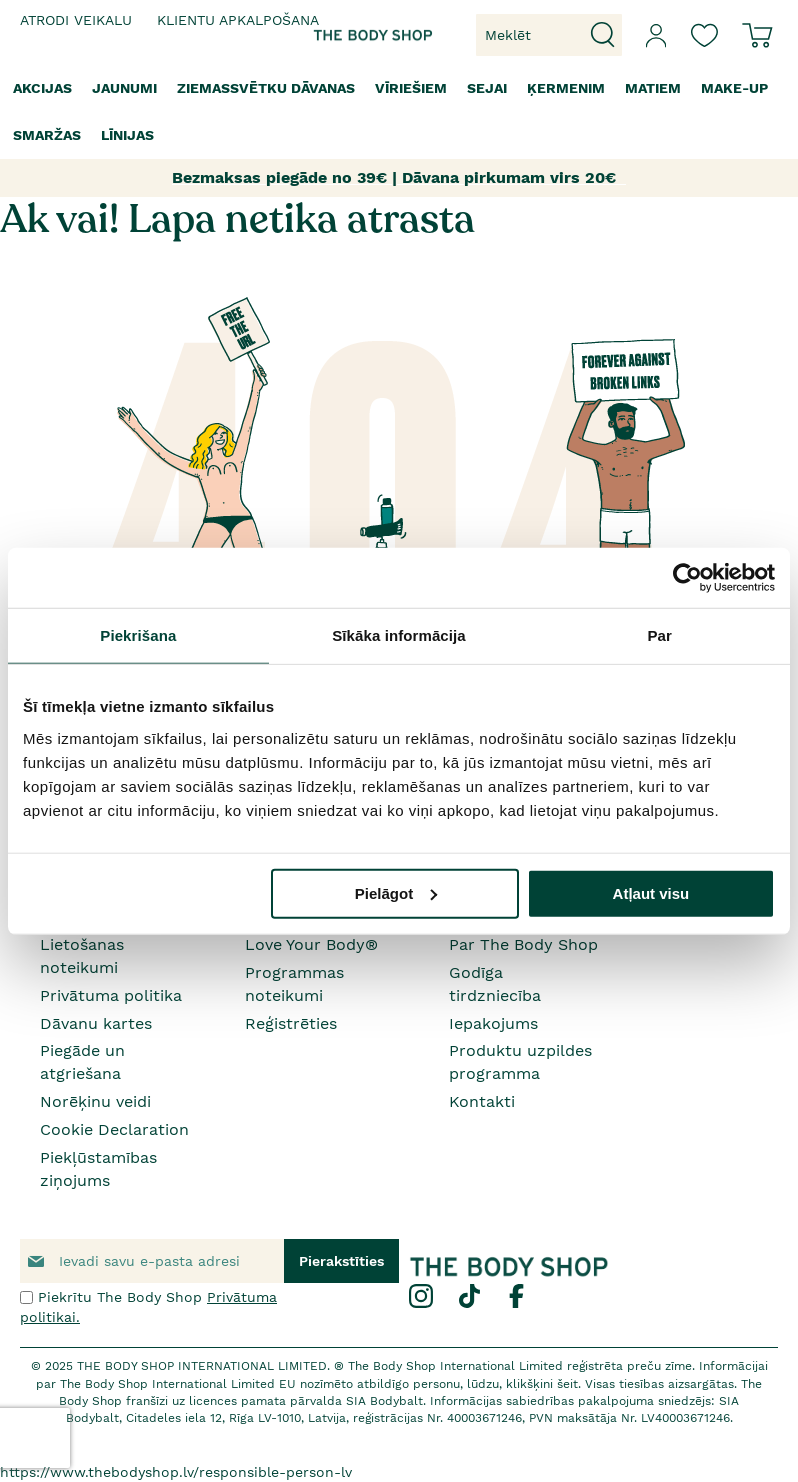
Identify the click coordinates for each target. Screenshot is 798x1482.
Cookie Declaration (114, 1129)
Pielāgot (396, 892)
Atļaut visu (651, 892)
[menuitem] (42, 88)
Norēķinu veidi (95, 1101)
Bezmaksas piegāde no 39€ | (284, 177)
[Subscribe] (341, 1261)
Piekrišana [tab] (138, 635)
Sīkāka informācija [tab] (399, 635)
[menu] (399, 112)
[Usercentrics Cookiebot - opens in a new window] (687, 578)
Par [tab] (659, 635)
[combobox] (549, 35)
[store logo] (350, 35)
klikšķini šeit (542, 1384)
